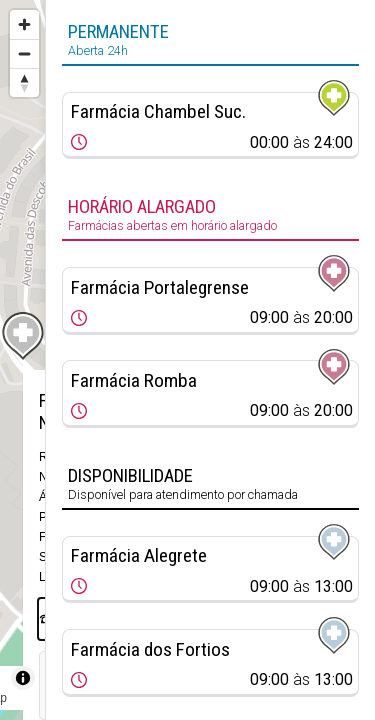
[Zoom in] (24, 24)
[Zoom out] (24, 53)
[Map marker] (23, 336)
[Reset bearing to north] (24, 82)
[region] (22, 360)
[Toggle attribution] (23, 678)
